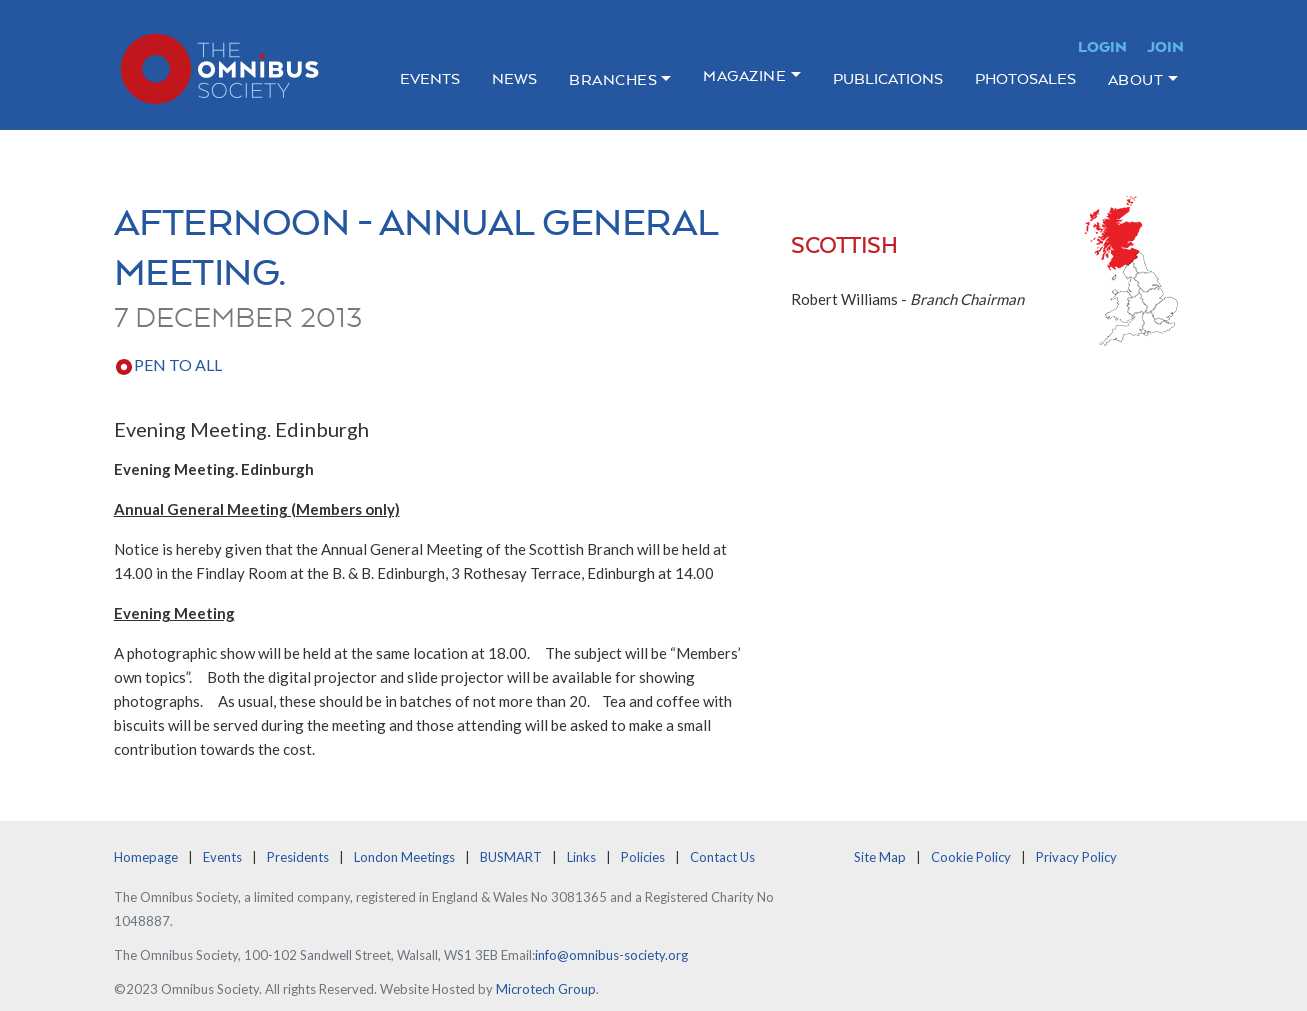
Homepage (146, 857)
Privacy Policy (1076, 857)
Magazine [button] (744, 75)
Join (1165, 46)
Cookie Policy (971, 857)
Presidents (298, 857)
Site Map (880, 857)
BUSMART (511, 857)
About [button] (1136, 79)
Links (581, 857)
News (514, 78)
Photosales (1025, 78)
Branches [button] (613, 79)
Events (430, 78)
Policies (643, 857)
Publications (888, 78)
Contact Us (722, 857)
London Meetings (404, 857)
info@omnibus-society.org (611, 955)
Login (1102, 46)
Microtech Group (546, 989)
